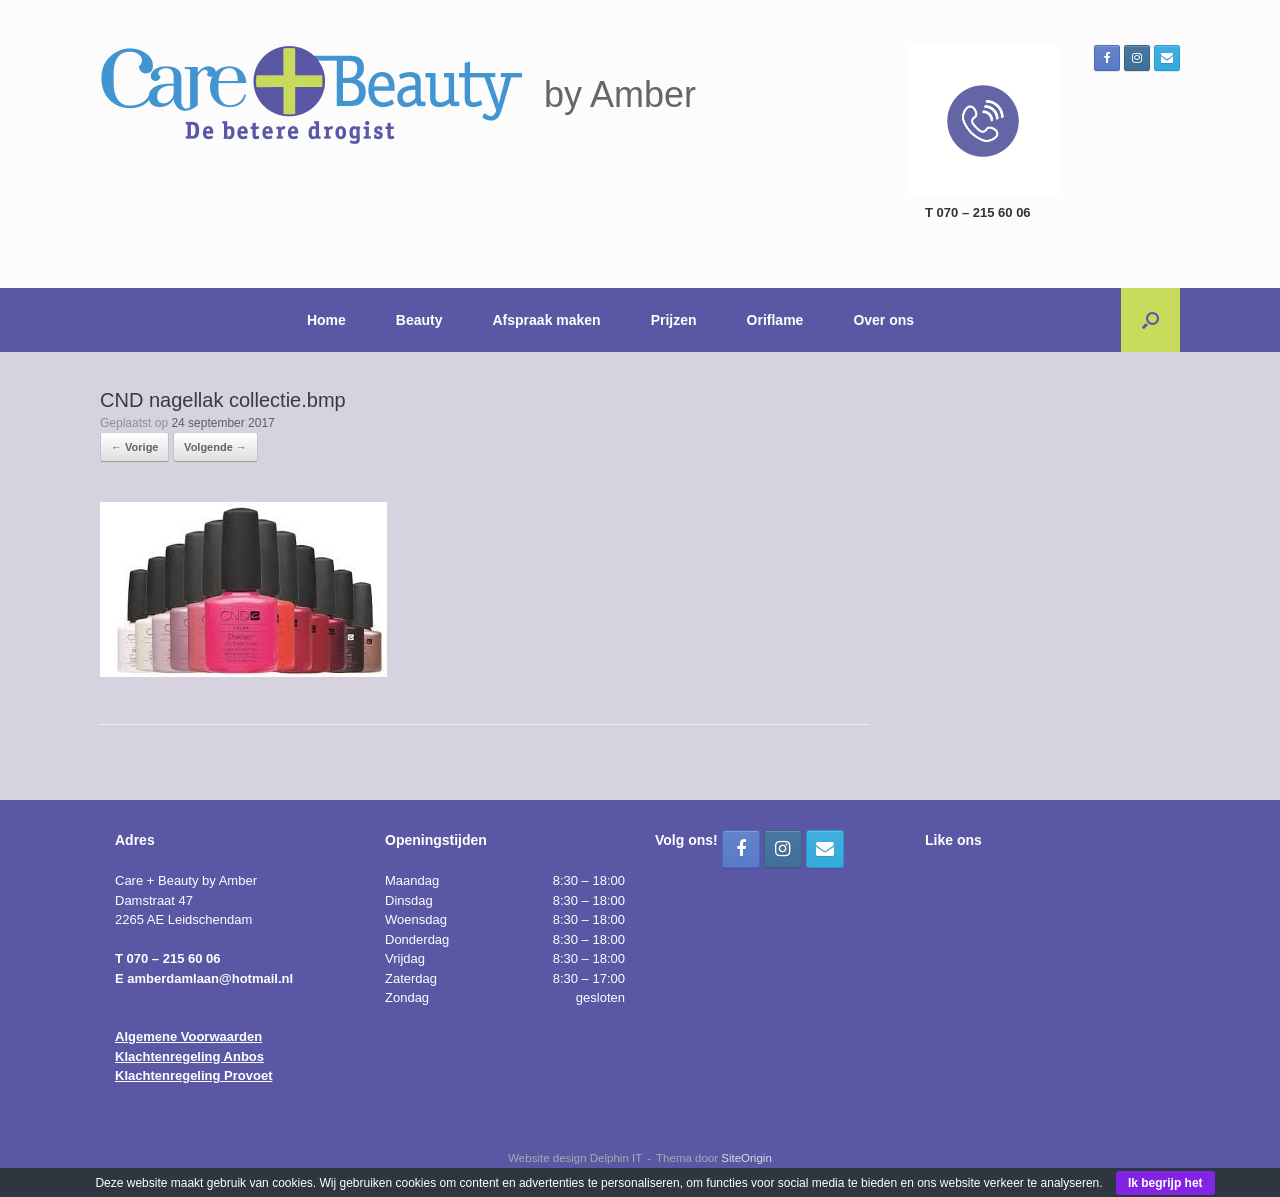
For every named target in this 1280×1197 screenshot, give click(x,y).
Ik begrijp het (1165, 1183)
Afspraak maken (547, 320)
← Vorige (134, 447)
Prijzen (674, 320)
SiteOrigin (746, 1158)
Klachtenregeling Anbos (189, 1056)
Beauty (419, 320)
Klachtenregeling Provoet (193, 1075)
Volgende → (215, 447)
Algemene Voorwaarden (188, 1036)
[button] (1150, 320)
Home (326, 320)
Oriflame (775, 320)
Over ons (883, 320)
